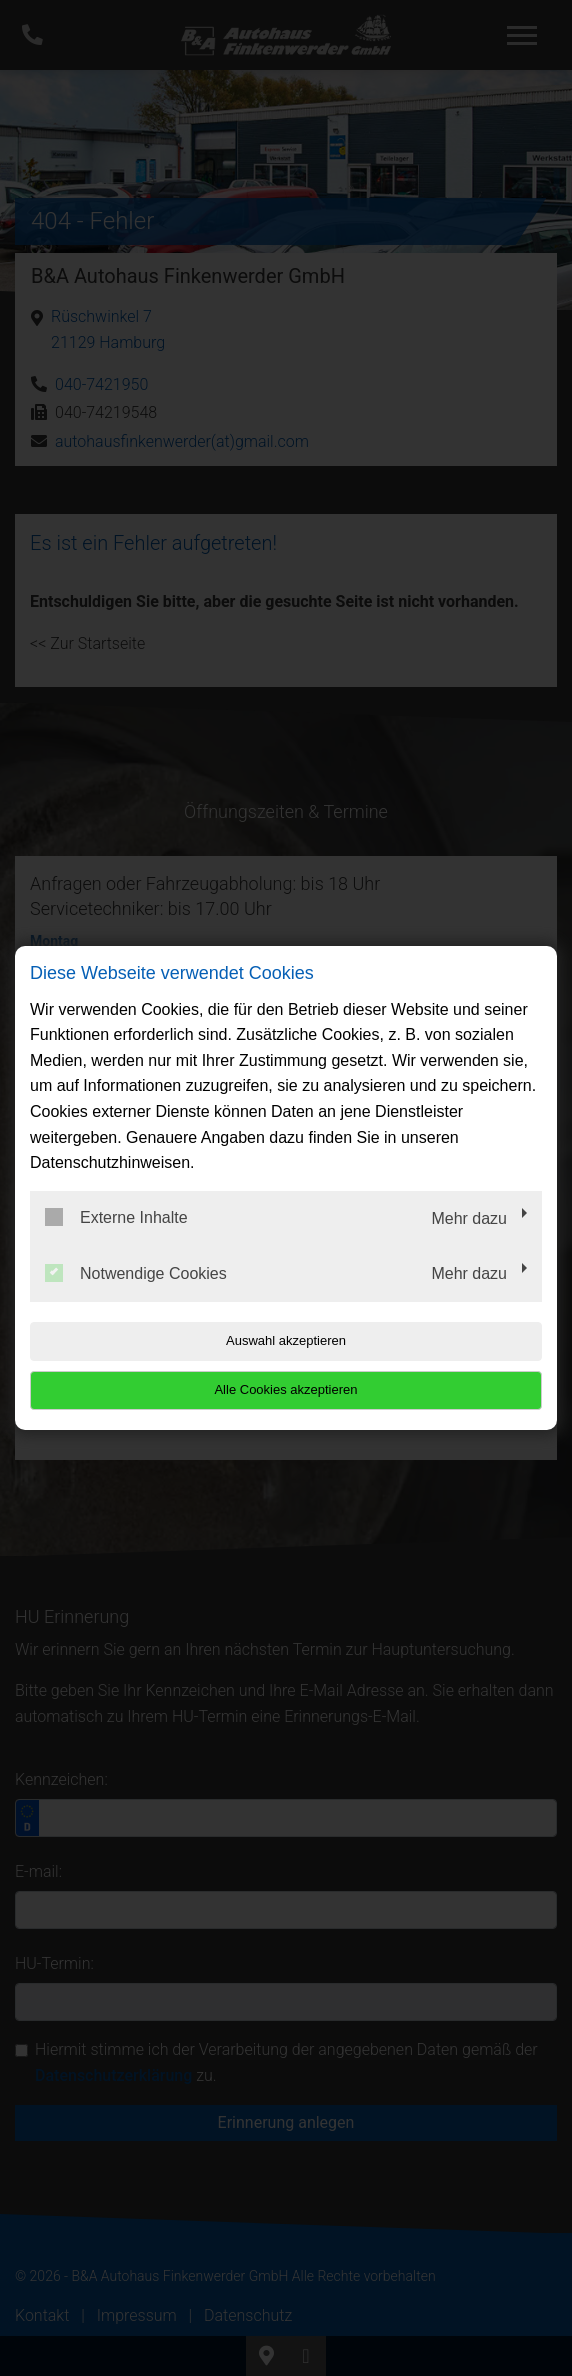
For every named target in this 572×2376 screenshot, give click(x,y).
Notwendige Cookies (136, 1273)
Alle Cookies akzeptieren (285, 1389)
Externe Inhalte (116, 1217)
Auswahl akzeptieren (286, 1340)
